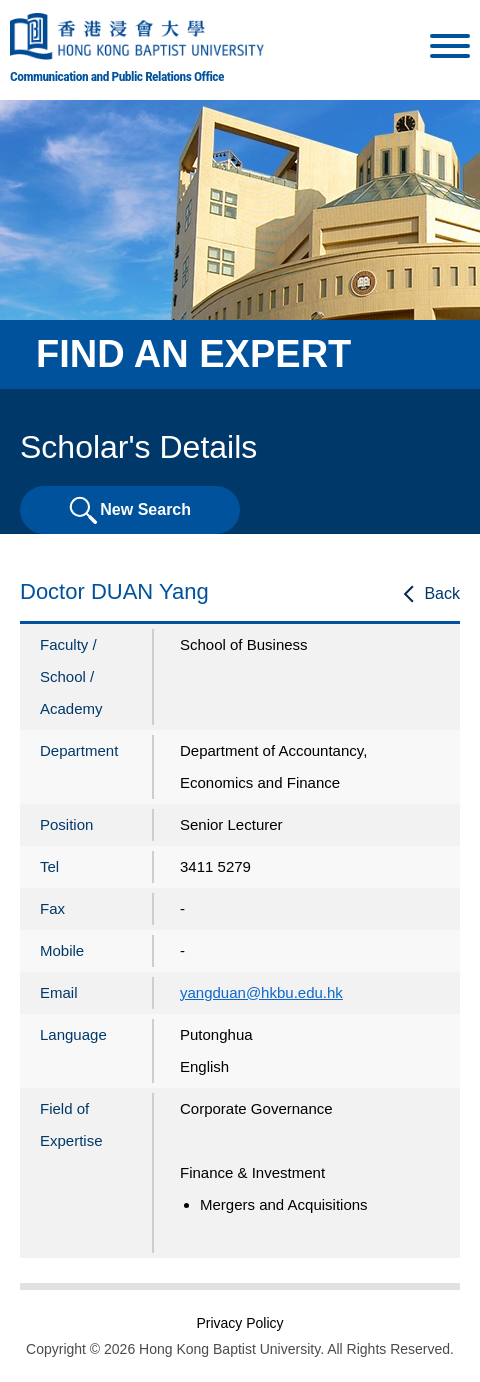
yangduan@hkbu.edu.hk (261, 992)
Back (442, 593)
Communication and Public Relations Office (117, 76)
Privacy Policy (239, 1323)
